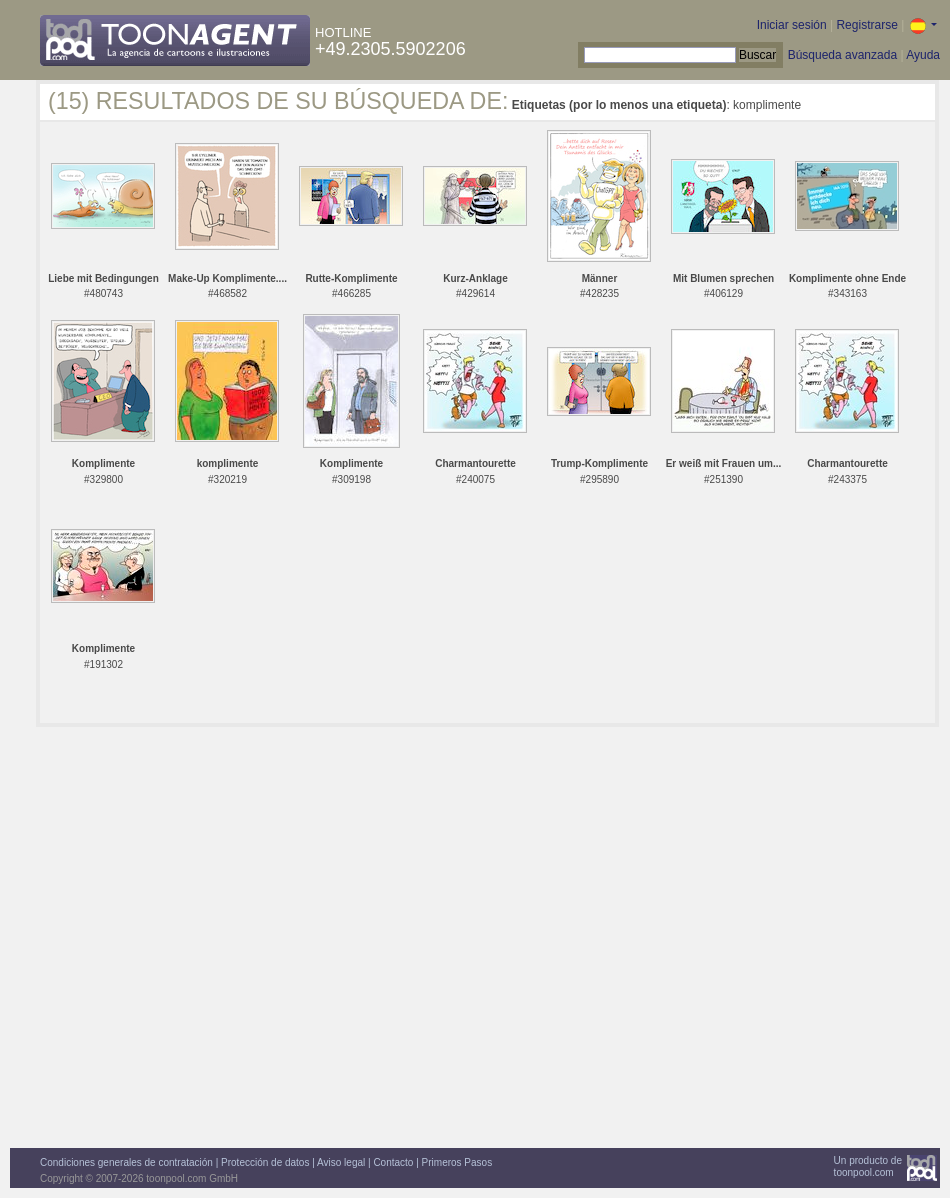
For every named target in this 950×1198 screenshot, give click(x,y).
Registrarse (866, 25)
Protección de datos (265, 1162)
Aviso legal (341, 1162)
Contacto (393, 1162)
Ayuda (923, 55)
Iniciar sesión (792, 25)
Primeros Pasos (457, 1162)
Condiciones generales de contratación (126, 1162)
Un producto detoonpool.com (868, 1166)
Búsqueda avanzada (842, 55)
